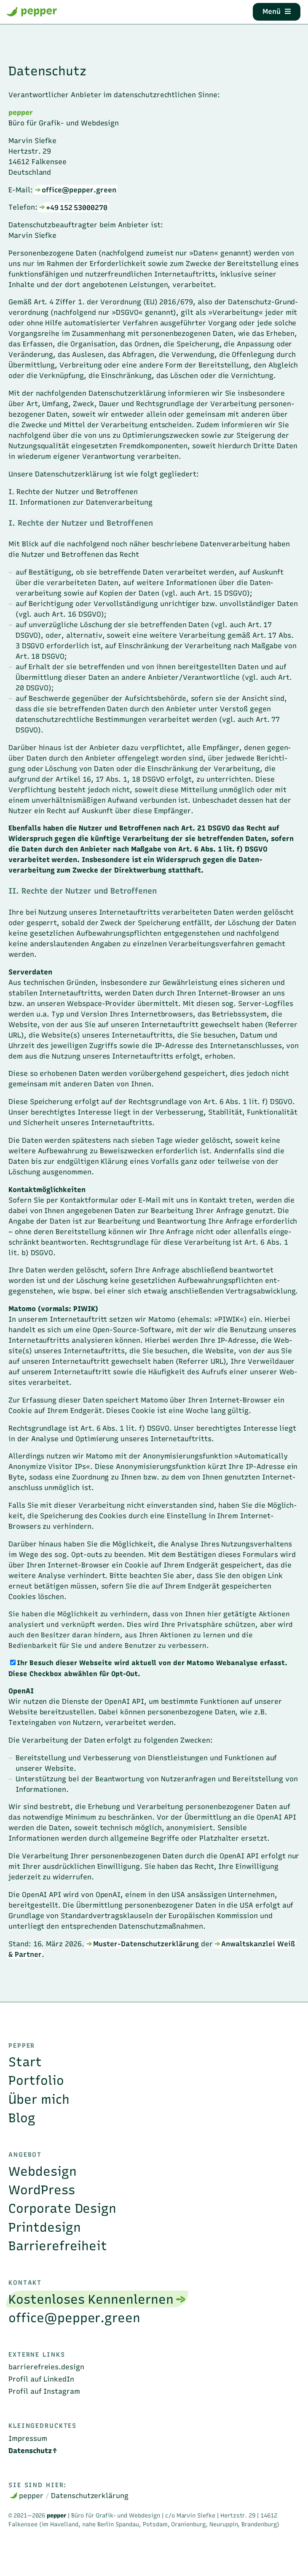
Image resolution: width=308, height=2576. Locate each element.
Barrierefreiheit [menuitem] (57, 2245)
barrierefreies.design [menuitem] (46, 2367)
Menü (276, 11)
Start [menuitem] (25, 2061)
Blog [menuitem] (21, 2117)
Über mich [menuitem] (39, 2099)
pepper (32, 11)
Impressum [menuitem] (27, 2438)
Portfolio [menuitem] (36, 2080)
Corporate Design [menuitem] (62, 2208)
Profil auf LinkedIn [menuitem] (41, 2379)
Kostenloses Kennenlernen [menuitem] (91, 2299)
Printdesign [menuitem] (44, 2227)
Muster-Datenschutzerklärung (146, 1944)
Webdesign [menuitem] (42, 2171)
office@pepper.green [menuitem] (74, 2317)
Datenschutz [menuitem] (30, 2450)
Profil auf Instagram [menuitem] (44, 2391)
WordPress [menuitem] (41, 2189)
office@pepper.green (79, 190)
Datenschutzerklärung (90, 2495)
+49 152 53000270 (76, 207)
